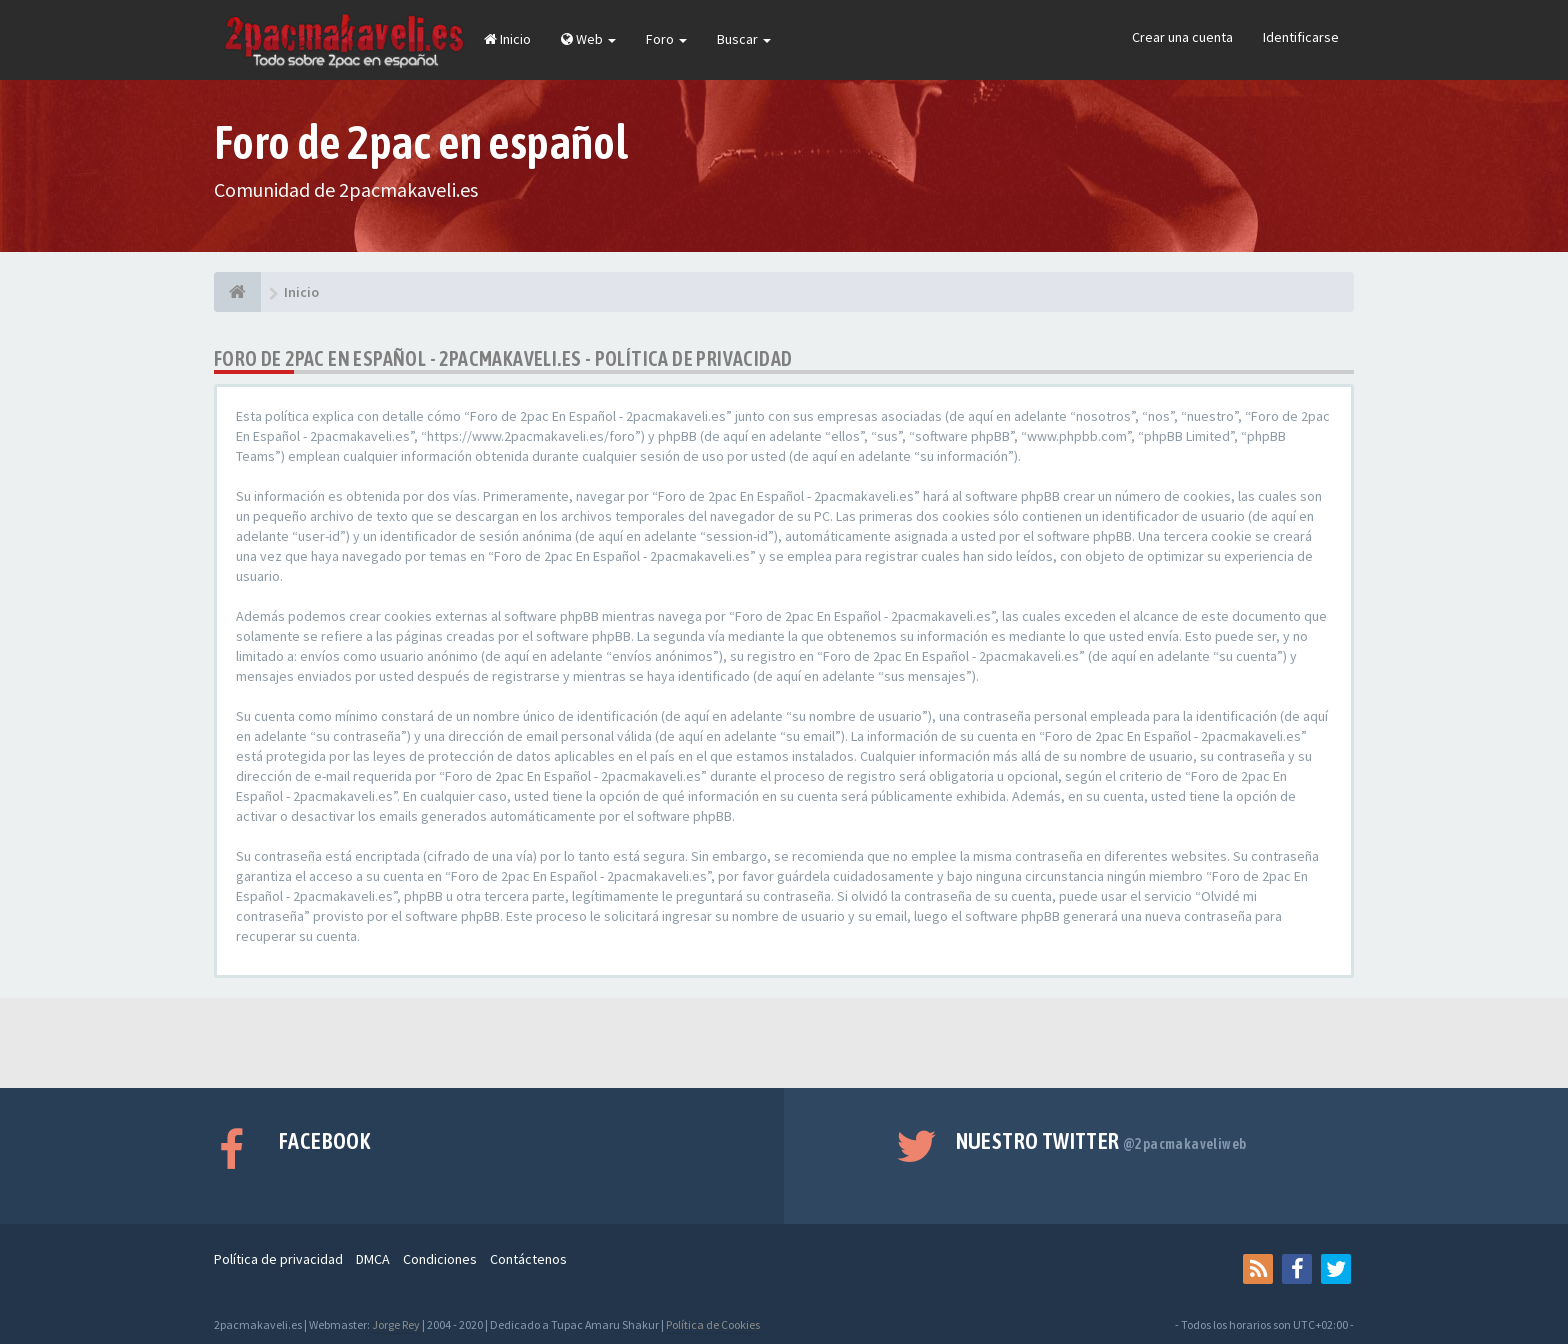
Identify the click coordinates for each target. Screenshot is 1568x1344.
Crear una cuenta (1182, 37)
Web (588, 39)
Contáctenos (528, 1259)
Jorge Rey (396, 1324)
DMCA (373, 1259)
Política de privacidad (278, 1259)
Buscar (744, 39)
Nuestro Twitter (1101, 1141)
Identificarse (1301, 37)
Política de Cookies (713, 1324)
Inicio (507, 39)
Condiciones (440, 1259)
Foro (666, 39)
